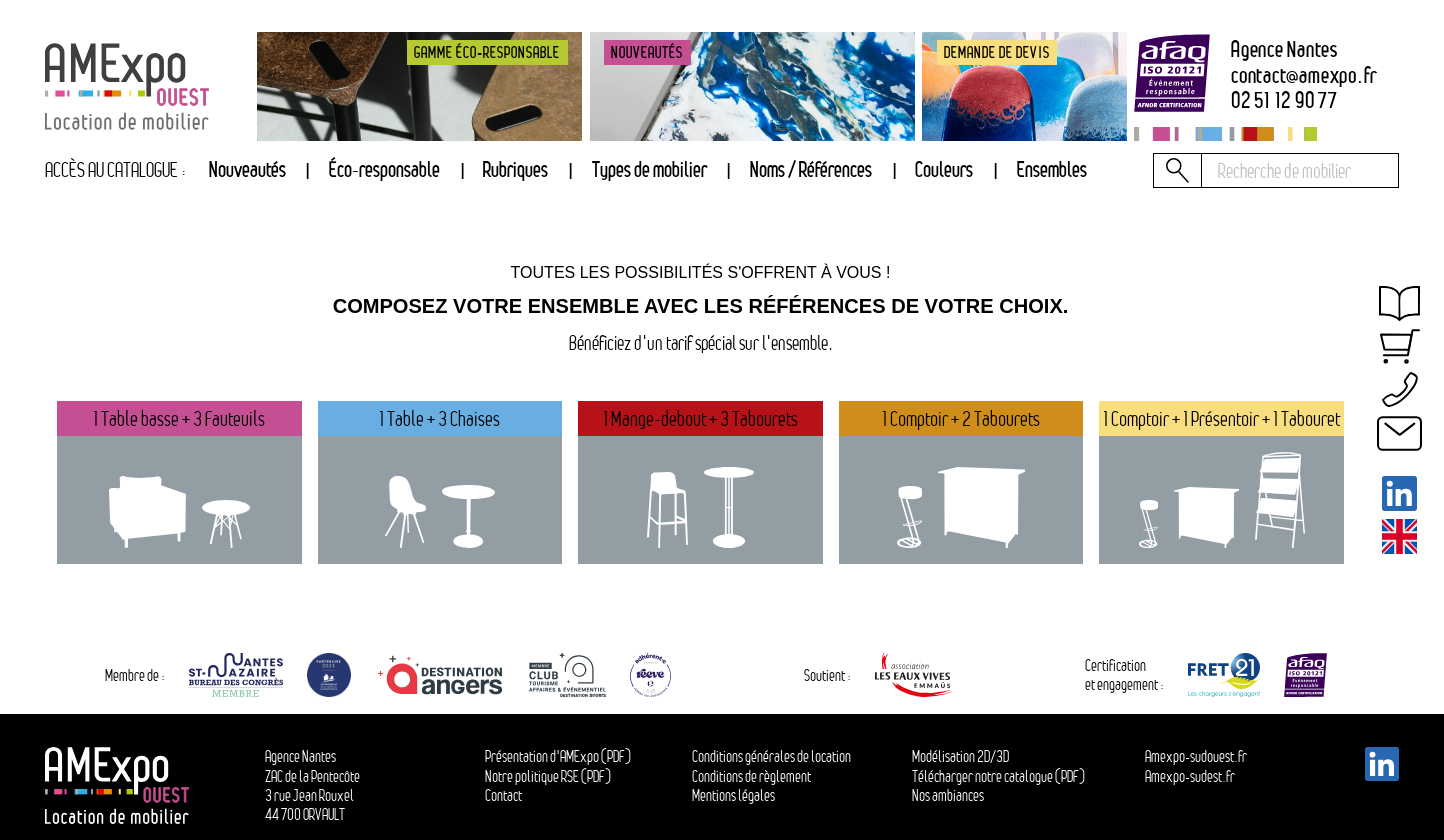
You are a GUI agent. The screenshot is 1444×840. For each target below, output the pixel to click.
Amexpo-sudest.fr (1190, 776)
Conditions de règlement (751, 776)
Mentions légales (733, 795)
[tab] (516, 170)
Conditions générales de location (771, 756)
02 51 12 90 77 (1284, 101)
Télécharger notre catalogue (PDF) (998, 776)
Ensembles (1052, 170)
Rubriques (515, 170)
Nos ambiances (948, 795)
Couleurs (944, 170)
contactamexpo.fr (1304, 76)
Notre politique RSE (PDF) (548, 776)
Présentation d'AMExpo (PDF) (558, 756)
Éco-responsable (384, 170)
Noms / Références (811, 170)
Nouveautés (247, 170)
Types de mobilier (649, 170)
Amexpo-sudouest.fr (1196, 756)
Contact (503, 795)
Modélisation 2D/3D (960, 756)
